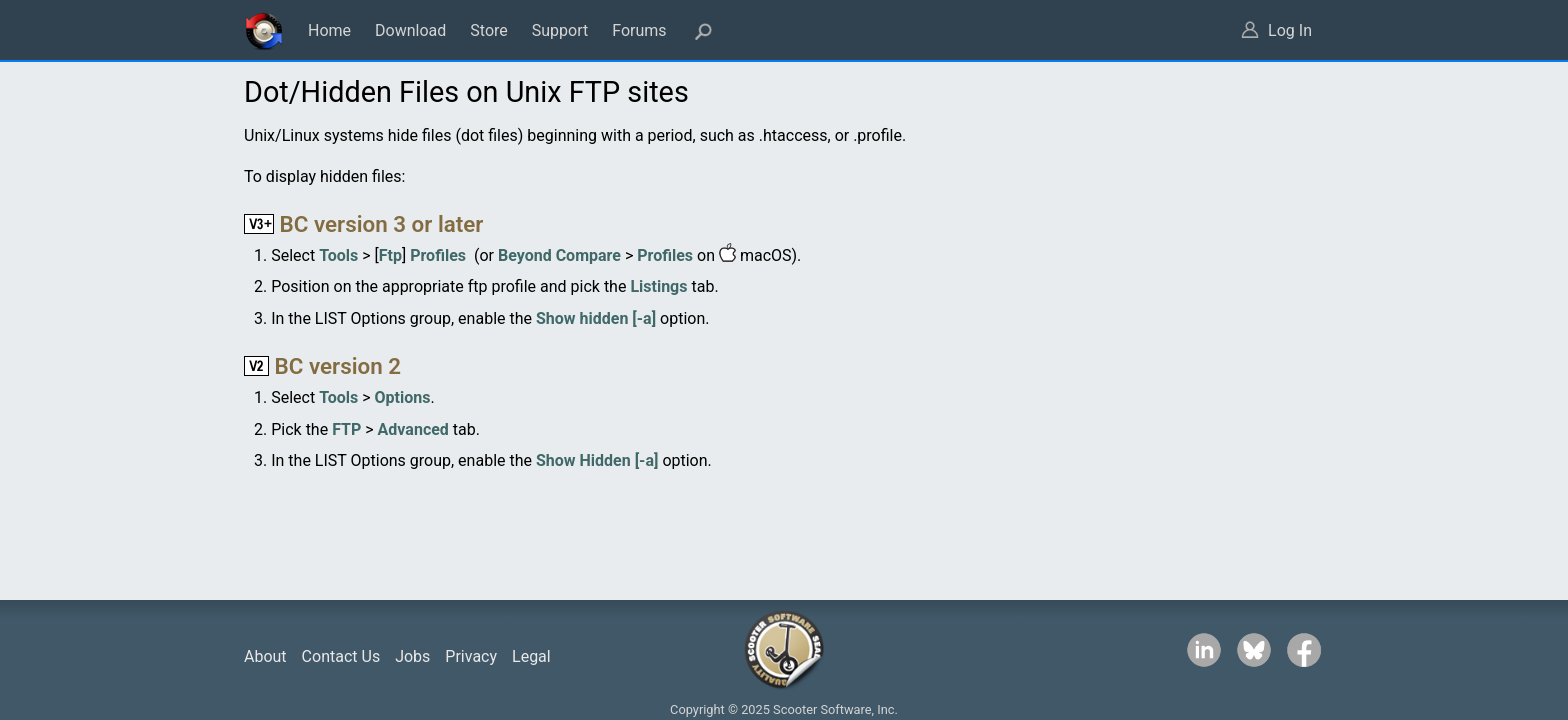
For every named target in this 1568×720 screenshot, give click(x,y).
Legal (531, 656)
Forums (639, 30)
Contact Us (341, 656)
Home (329, 30)
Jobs (412, 656)
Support (560, 30)
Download (410, 30)
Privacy (471, 656)
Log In (1290, 30)
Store (488, 30)
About (265, 656)
